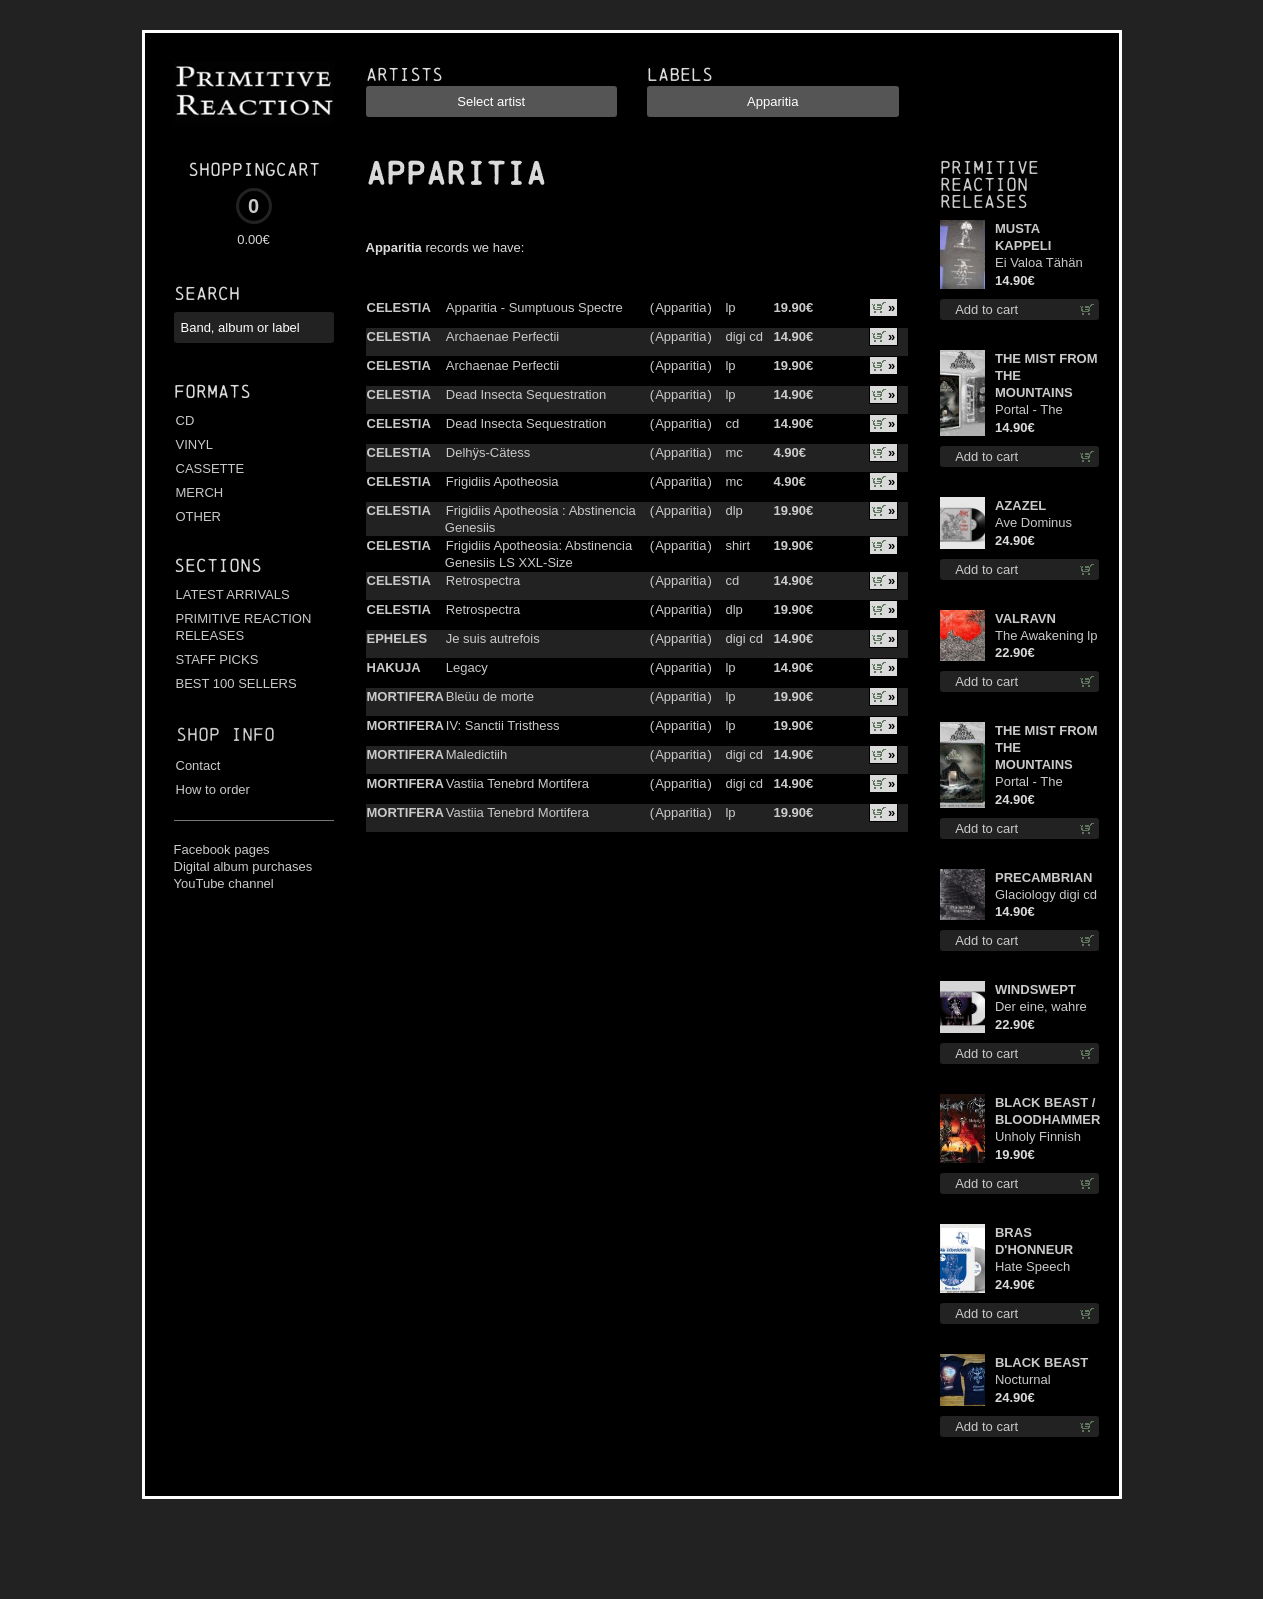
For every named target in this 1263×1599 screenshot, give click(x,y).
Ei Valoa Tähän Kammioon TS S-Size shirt (1044, 263)
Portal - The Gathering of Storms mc (1031, 410)
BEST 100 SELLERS (236, 683)
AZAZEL (1020, 505)
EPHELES (397, 638)
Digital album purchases (243, 866)
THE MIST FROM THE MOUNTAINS (1046, 375)
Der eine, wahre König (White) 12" (1045, 1007)
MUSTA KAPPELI (1023, 237)
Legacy (467, 667)
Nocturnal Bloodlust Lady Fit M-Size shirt (1046, 1380)
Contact (198, 765)
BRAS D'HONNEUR (1034, 1241)
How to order (213, 789)
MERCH (200, 492)
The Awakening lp (1046, 635)
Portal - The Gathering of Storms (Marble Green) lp (1039, 782)
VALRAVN (1025, 618)
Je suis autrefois (493, 638)
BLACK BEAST (1041, 1362)
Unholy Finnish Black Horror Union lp (1038, 1137)
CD (185, 420)
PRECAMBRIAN (1044, 877)
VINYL (195, 444)
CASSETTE (210, 468)
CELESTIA (399, 307)
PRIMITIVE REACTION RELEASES (244, 627)
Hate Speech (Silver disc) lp (1036, 1267)
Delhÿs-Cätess (488, 452)
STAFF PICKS (217, 659)
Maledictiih (476, 754)
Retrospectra (483, 580)
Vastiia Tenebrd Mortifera (517, 783)
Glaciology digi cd (1046, 894)
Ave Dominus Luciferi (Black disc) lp (1036, 523)
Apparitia (680, 307)
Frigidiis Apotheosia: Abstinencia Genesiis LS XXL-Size (538, 554)
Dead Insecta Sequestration (526, 394)
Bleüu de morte (490, 696)
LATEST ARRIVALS (233, 594)
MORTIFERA (405, 696)
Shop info (225, 734)
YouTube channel (224, 883)
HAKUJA (394, 667)
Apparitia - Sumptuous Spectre (534, 307)
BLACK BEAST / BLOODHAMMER (1047, 1111)
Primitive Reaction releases (989, 184)
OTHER (199, 516)
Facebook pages (222, 849)
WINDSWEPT (1035, 989)
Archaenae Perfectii (502, 336)
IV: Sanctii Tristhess (503, 725)
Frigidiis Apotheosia (502, 481)
